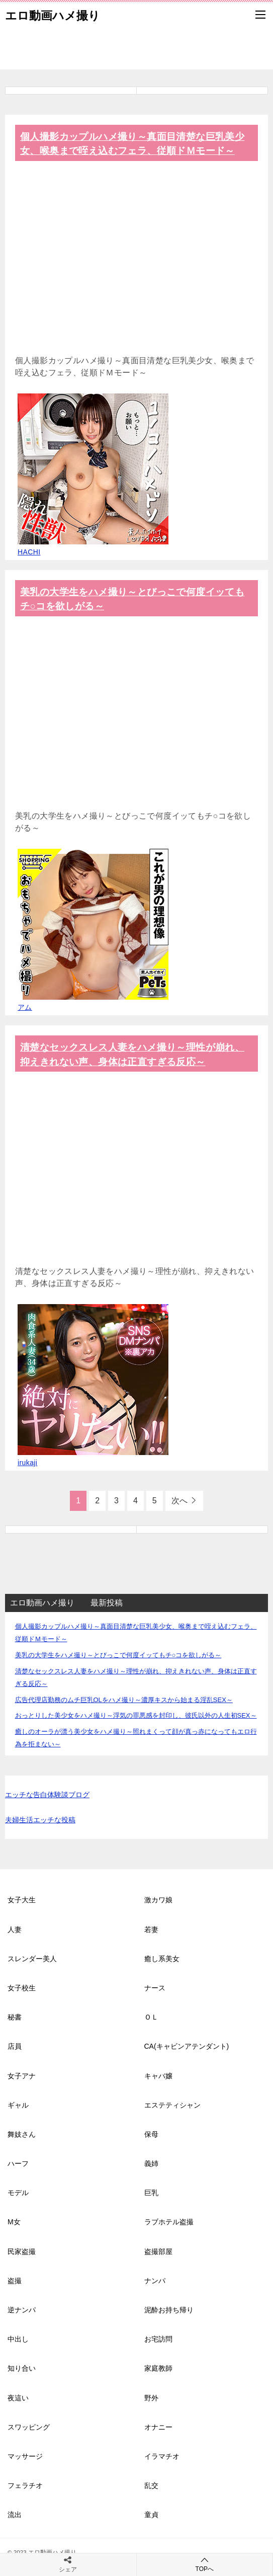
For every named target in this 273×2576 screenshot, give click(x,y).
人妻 (15, 1929)
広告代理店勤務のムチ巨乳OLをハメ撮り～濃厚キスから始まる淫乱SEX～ (124, 1700)
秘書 (15, 2017)
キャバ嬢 (158, 2076)
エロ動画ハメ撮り (52, 14)
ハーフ (18, 2163)
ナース (154, 1988)
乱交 (151, 2485)
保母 (151, 2134)
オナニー (158, 2427)
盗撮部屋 (158, 2251)
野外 (151, 2398)
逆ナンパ (22, 2310)
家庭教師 (158, 2368)
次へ (179, 1500)
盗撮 (15, 2281)
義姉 (151, 2163)
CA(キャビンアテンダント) (186, 2046)
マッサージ (25, 2456)
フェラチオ (25, 2485)
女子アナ (22, 2076)
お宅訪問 (158, 2339)
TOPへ (204, 2564)
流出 (15, 2515)
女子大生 (22, 1900)
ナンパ (154, 2281)
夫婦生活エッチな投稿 (40, 1820)
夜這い (18, 2398)
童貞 (151, 2515)
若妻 (151, 1929)
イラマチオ (161, 2456)
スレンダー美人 (32, 1959)
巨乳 (151, 2193)
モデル (18, 2193)
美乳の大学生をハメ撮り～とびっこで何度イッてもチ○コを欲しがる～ (118, 1655)
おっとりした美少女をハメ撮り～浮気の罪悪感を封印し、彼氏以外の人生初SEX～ (136, 1715)
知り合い (22, 2368)
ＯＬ (151, 2017)
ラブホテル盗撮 (169, 2222)
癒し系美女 (161, 1959)
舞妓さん (22, 2134)
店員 (15, 2046)
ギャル (18, 2105)
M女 (14, 2222)
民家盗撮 (22, 2251)
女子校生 (22, 1988)
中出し (18, 2339)
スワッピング (29, 2427)
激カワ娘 (158, 1900)
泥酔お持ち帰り (169, 2310)
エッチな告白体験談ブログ (47, 1795)
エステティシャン (172, 2105)
